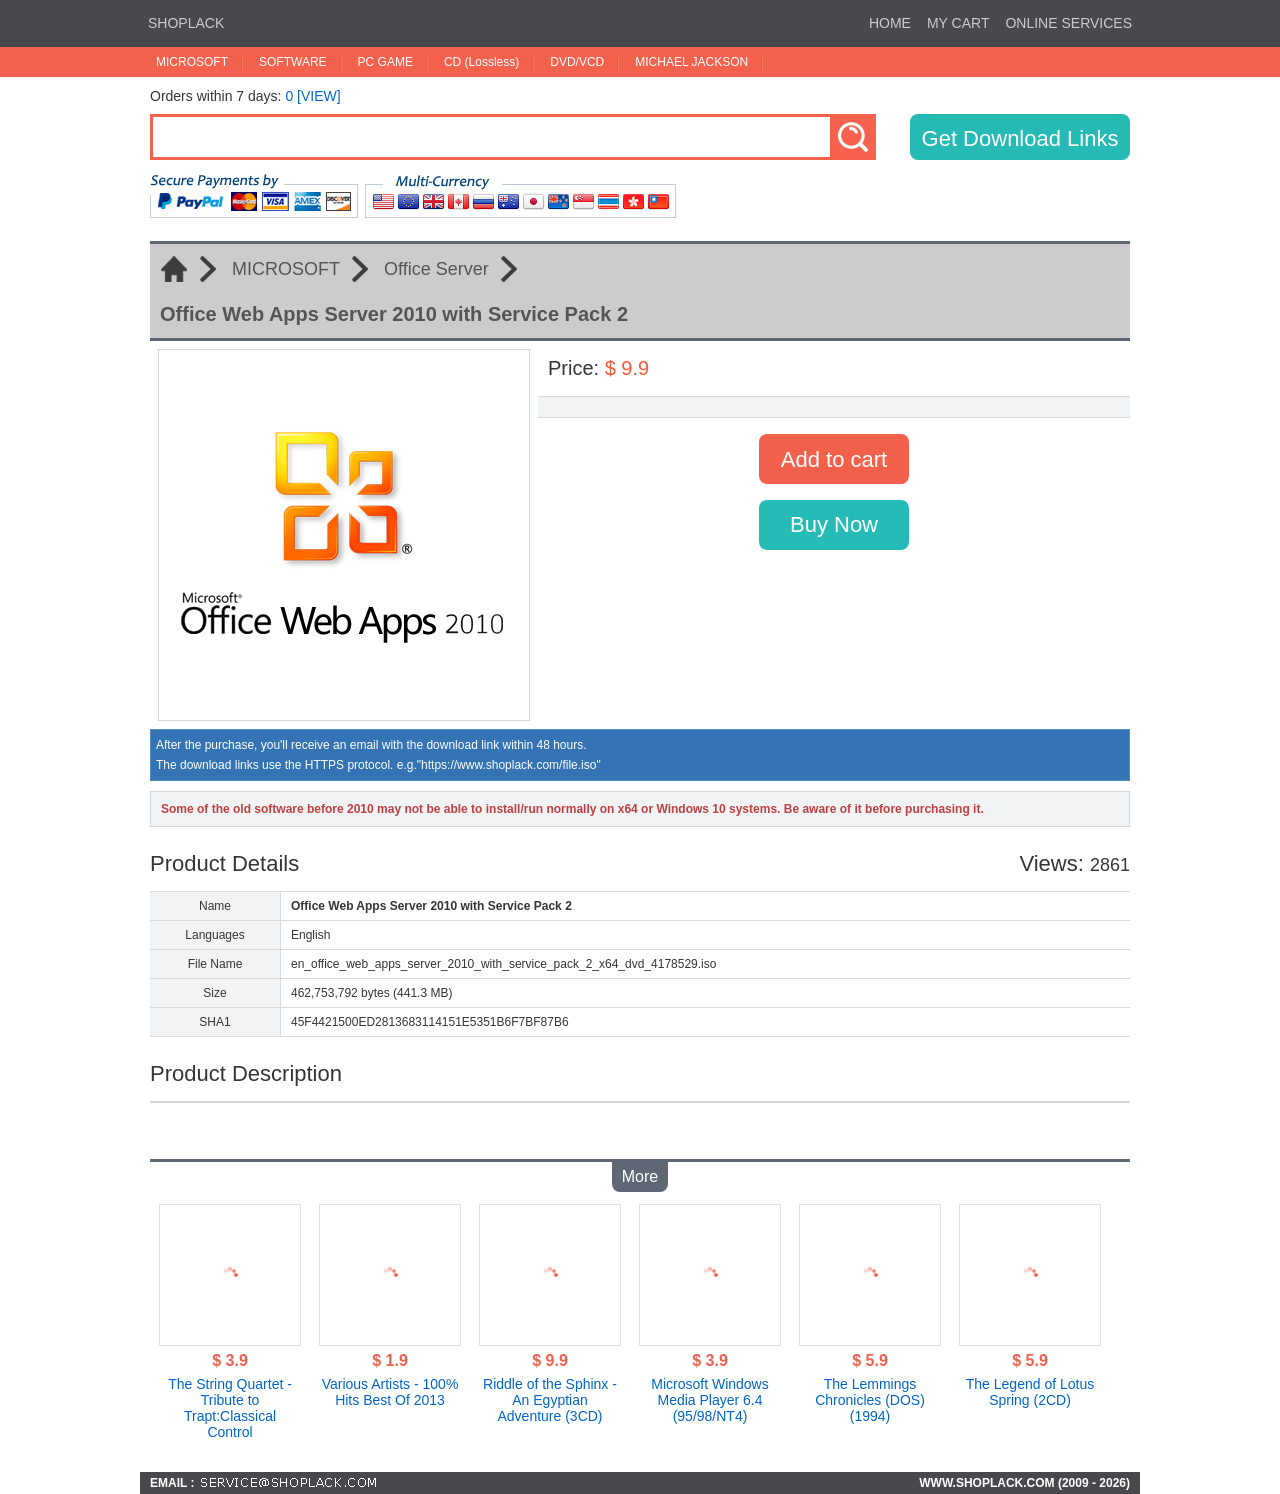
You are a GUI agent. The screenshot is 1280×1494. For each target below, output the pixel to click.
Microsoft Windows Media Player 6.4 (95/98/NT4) (709, 1400)
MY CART (958, 23)
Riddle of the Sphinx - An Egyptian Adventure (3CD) (550, 1400)
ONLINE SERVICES (1068, 23)
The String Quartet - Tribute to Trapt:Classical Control (230, 1408)
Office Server (436, 269)
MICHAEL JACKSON (691, 62)
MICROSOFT (192, 62)
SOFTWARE (293, 62)
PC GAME (385, 62)
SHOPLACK (186, 23)
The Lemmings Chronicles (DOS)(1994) (870, 1400)
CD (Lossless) (481, 62)
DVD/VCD (577, 62)
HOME (890, 23)
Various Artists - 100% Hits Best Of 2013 (390, 1392)
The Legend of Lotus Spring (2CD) (1030, 1392)
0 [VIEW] (312, 96)
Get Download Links (1020, 138)
